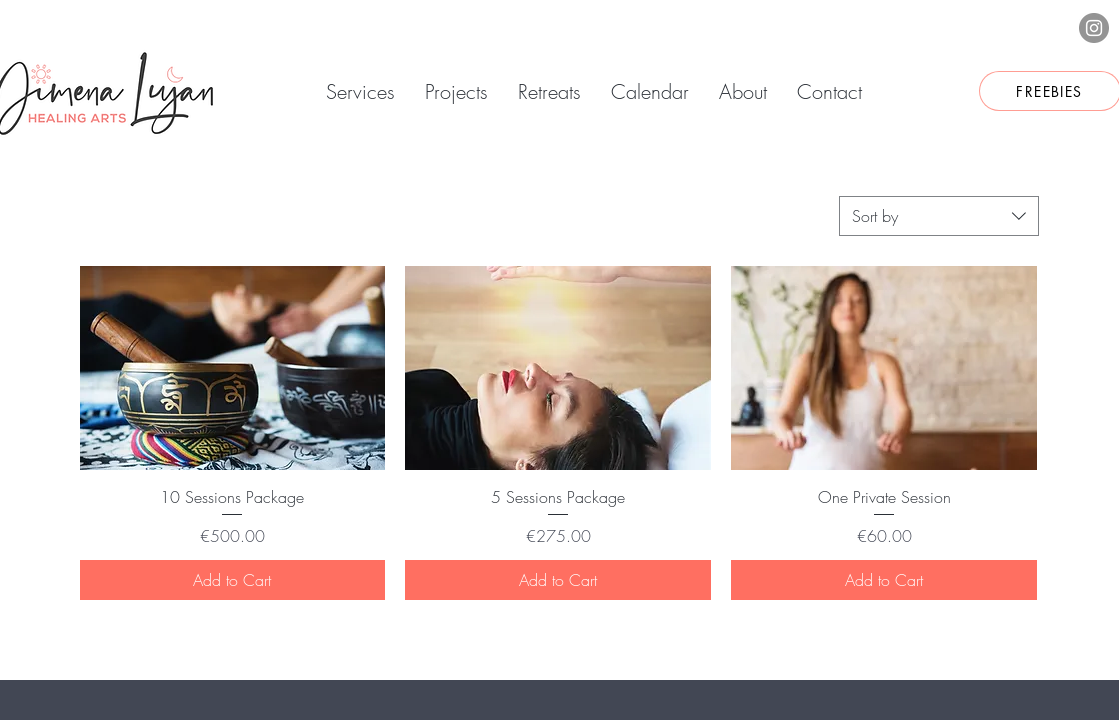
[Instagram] (1094, 28)
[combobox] (939, 216)
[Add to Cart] (233, 580)
